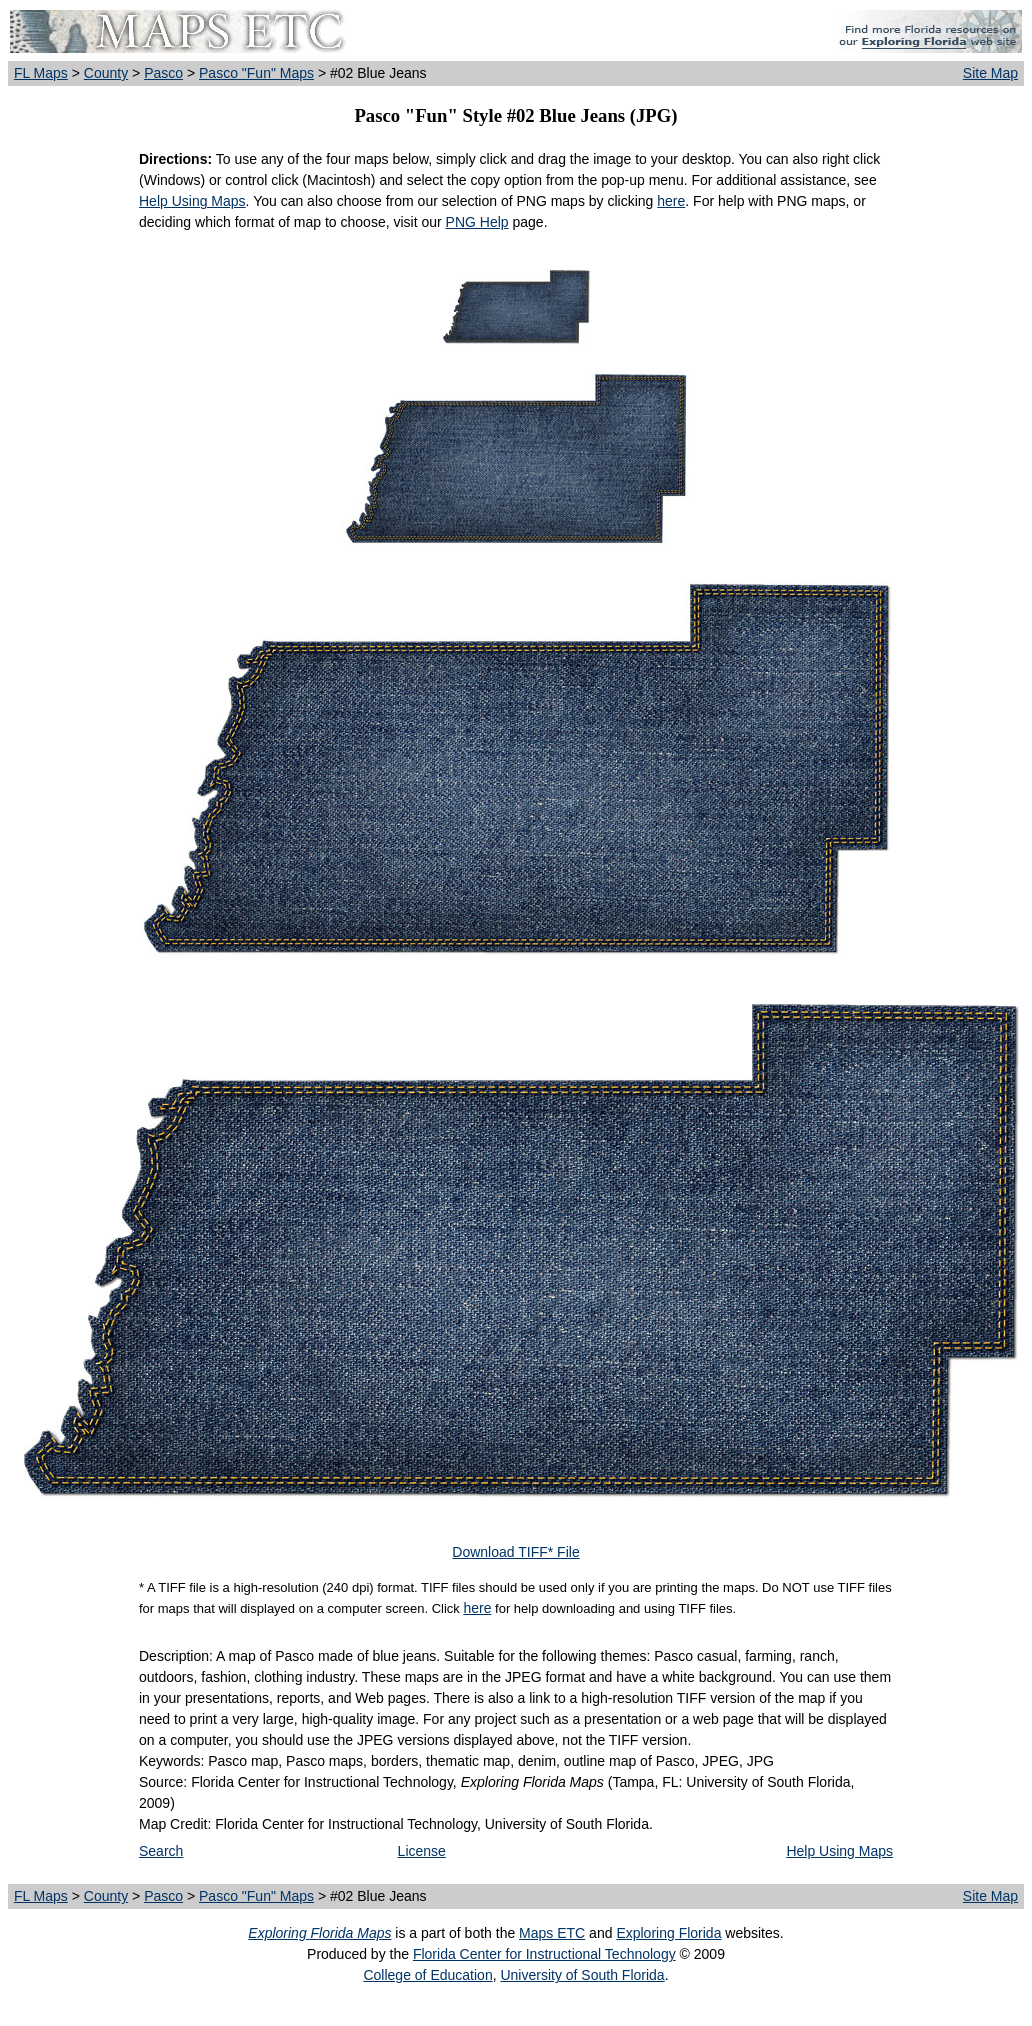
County (106, 73)
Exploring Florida (668, 1933)
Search (161, 1851)
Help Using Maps (192, 201)
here (671, 201)
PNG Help (477, 222)
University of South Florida (582, 1975)
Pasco (163, 73)
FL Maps (41, 73)
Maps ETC (552, 1933)
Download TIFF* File (515, 1552)
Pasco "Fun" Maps (256, 73)
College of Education (427, 1975)
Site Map (990, 73)
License (422, 1851)
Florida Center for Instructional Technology (544, 1954)
